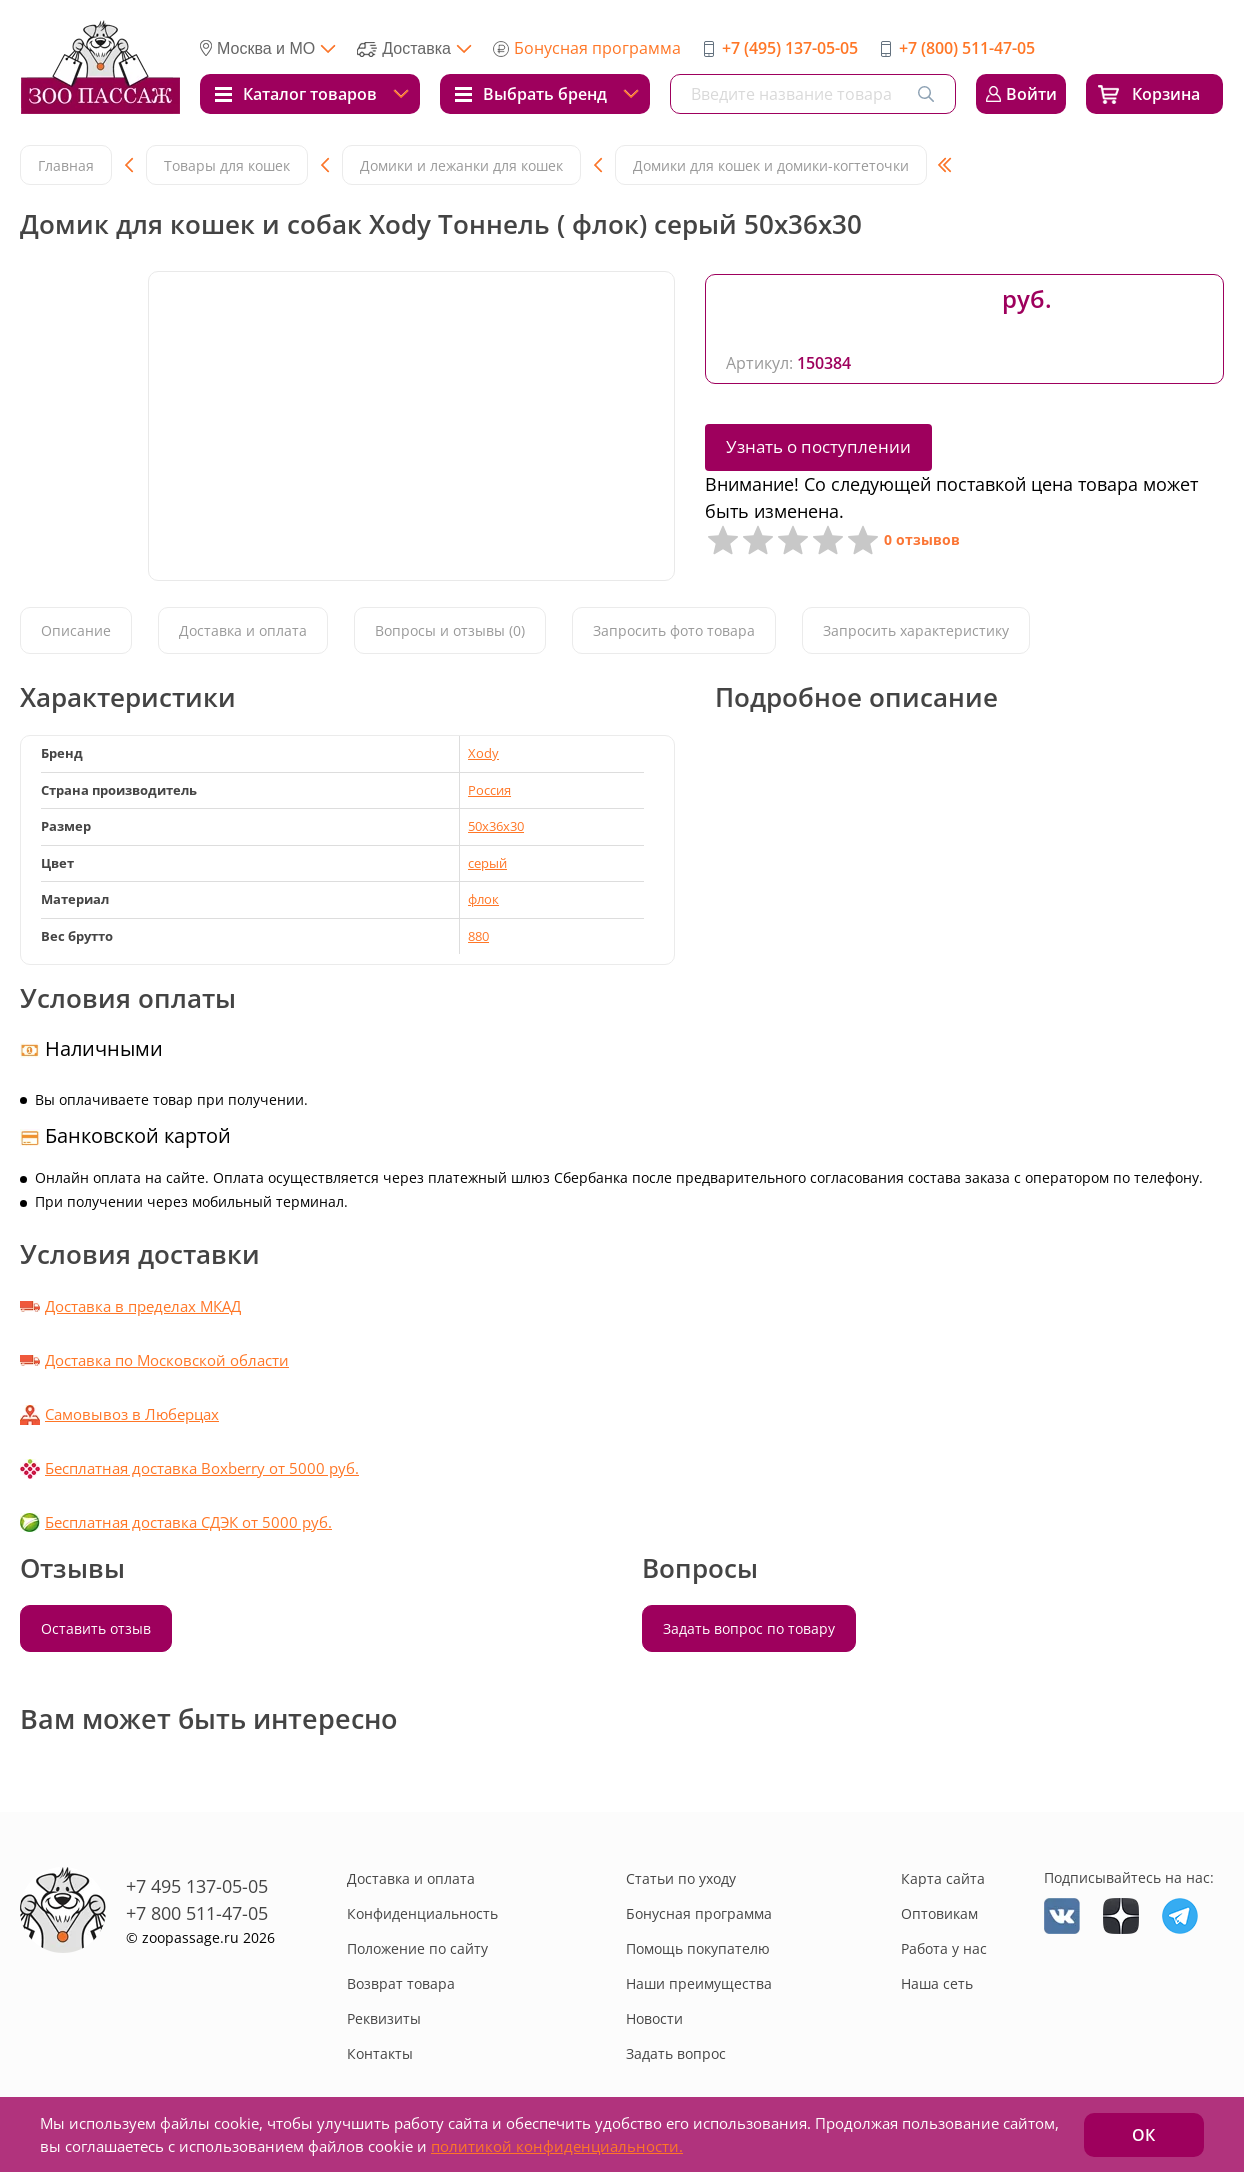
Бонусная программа (597, 48)
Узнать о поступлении (818, 446)
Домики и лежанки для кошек (461, 165)
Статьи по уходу (681, 1878)
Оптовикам (939, 1913)
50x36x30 (496, 826)
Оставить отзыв (96, 1628)
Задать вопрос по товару (749, 1628)
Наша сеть (937, 1983)
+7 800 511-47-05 (197, 1913)
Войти (1031, 94)
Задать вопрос (676, 2053)
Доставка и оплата (243, 630)
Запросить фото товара (674, 630)
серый (487, 863)
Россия (489, 790)
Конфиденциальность (422, 1913)
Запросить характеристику (916, 630)
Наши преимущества (699, 1983)
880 (478, 936)
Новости (654, 2018)
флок (483, 899)
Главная (66, 165)
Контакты (380, 2053)
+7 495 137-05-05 (197, 1886)
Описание (76, 630)
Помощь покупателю (698, 1948)
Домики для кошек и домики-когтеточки (771, 165)
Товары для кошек (227, 165)
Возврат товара (401, 1983)
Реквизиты (384, 2018)
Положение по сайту (417, 1948)
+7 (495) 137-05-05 (790, 48)
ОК (1143, 2135)
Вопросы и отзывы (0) (450, 630)
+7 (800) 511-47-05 (967, 48)
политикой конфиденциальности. (557, 2146)
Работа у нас (944, 1948)
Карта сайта (943, 1878)
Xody (483, 753)
